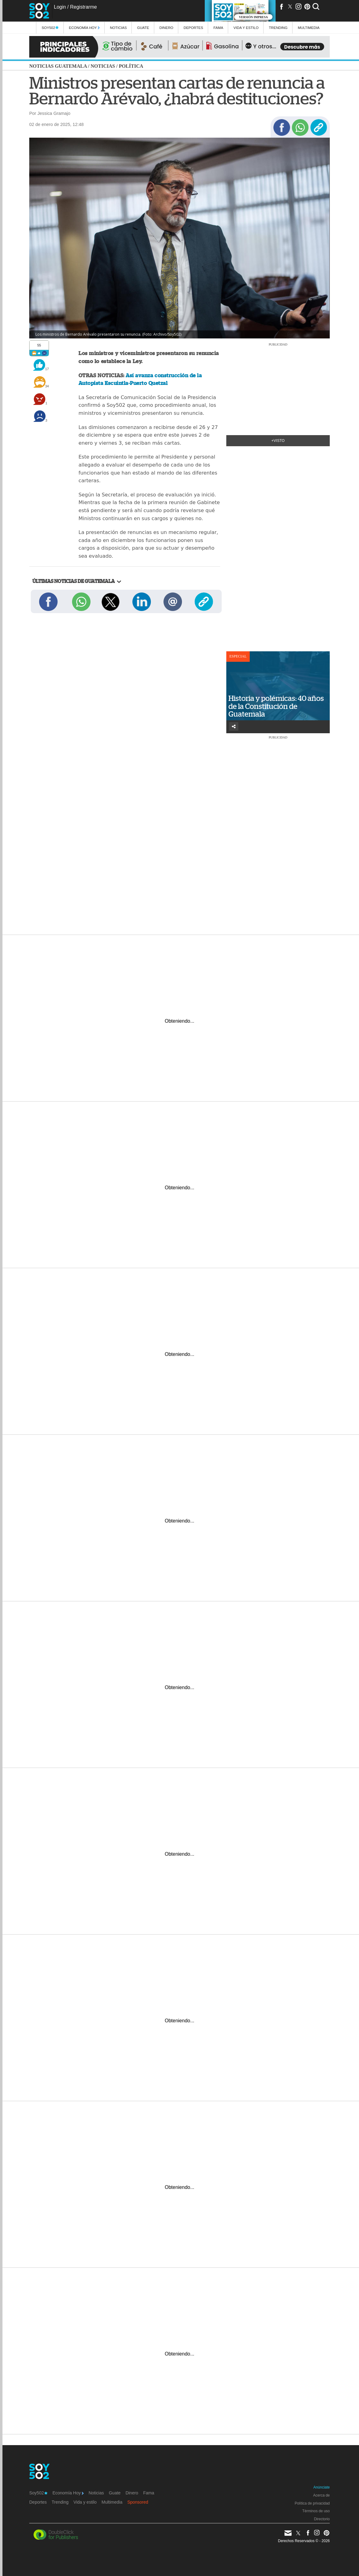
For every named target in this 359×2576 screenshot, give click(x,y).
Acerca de (321, 2495)
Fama (218, 28)
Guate (143, 28)
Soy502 (50, 28)
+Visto (278, 441)
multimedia (309, 28)
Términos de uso (316, 2511)
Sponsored (137, 2502)
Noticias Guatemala (58, 66)
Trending (278, 28)
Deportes (193, 28)
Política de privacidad (312, 2503)
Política (131, 66)
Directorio (322, 2519)
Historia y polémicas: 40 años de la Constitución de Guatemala (276, 706)
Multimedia (112, 2502)
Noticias (118, 28)
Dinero (166, 28)
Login (60, 7)
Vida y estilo (245, 28)
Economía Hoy (84, 28)
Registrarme (83, 7)
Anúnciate (321, 2487)
